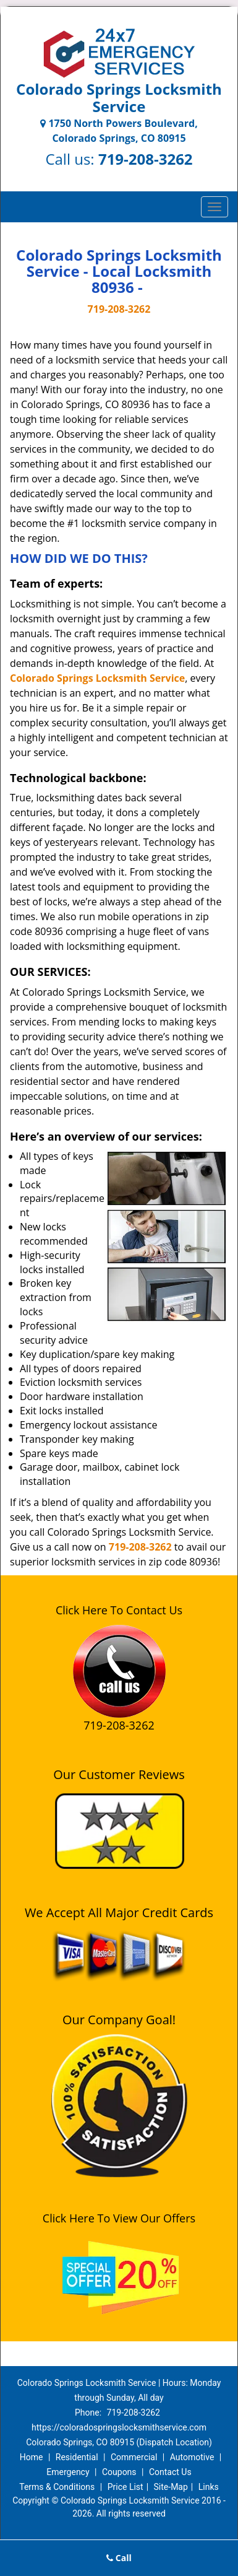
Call (119, 2558)
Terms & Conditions (57, 2487)
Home (31, 2457)
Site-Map (171, 2487)
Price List (125, 2487)
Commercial (134, 2457)
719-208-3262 (145, 159)
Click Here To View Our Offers (119, 2218)
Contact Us (170, 2472)
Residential (77, 2457)
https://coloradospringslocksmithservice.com (119, 2427)
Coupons (119, 2472)
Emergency (67, 2472)
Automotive (192, 2457)
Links (208, 2487)
